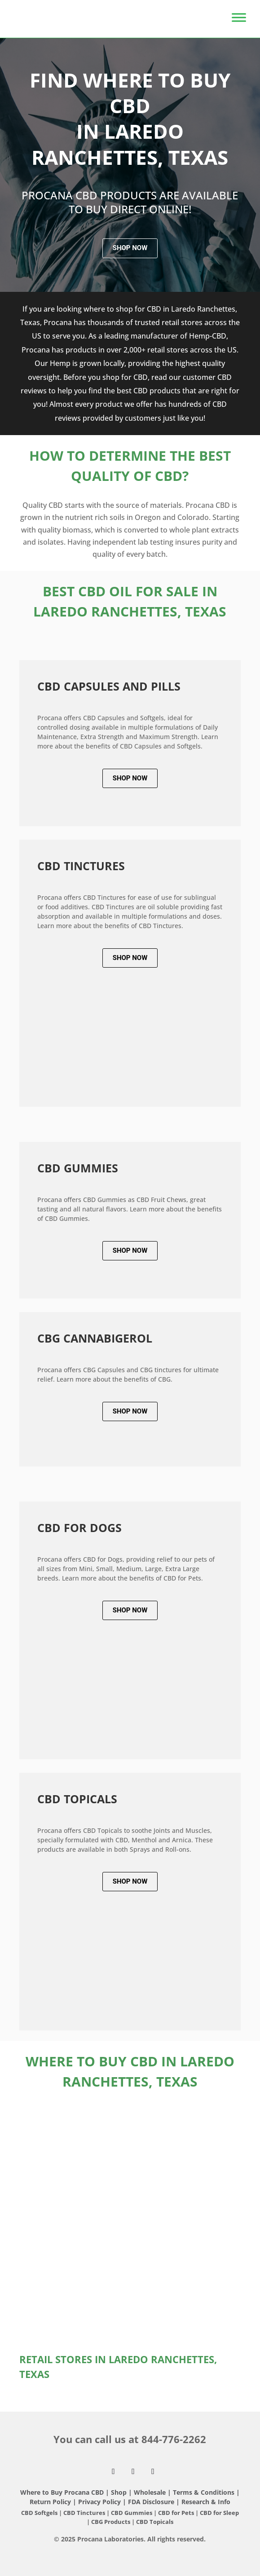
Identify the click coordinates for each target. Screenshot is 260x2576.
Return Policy (50, 2501)
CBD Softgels (39, 2513)
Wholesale (150, 2492)
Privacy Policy (99, 2501)
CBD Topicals (154, 2522)
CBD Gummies (131, 2513)
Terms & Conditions (204, 2492)
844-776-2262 (173, 2439)
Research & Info (205, 2501)
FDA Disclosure (151, 2501)
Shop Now (130, 248)
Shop (119, 2492)
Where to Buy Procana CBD (62, 2492)
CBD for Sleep (219, 2513)
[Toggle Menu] (239, 13)
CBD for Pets (176, 2513)
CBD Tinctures (84, 2513)
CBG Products (111, 2522)
